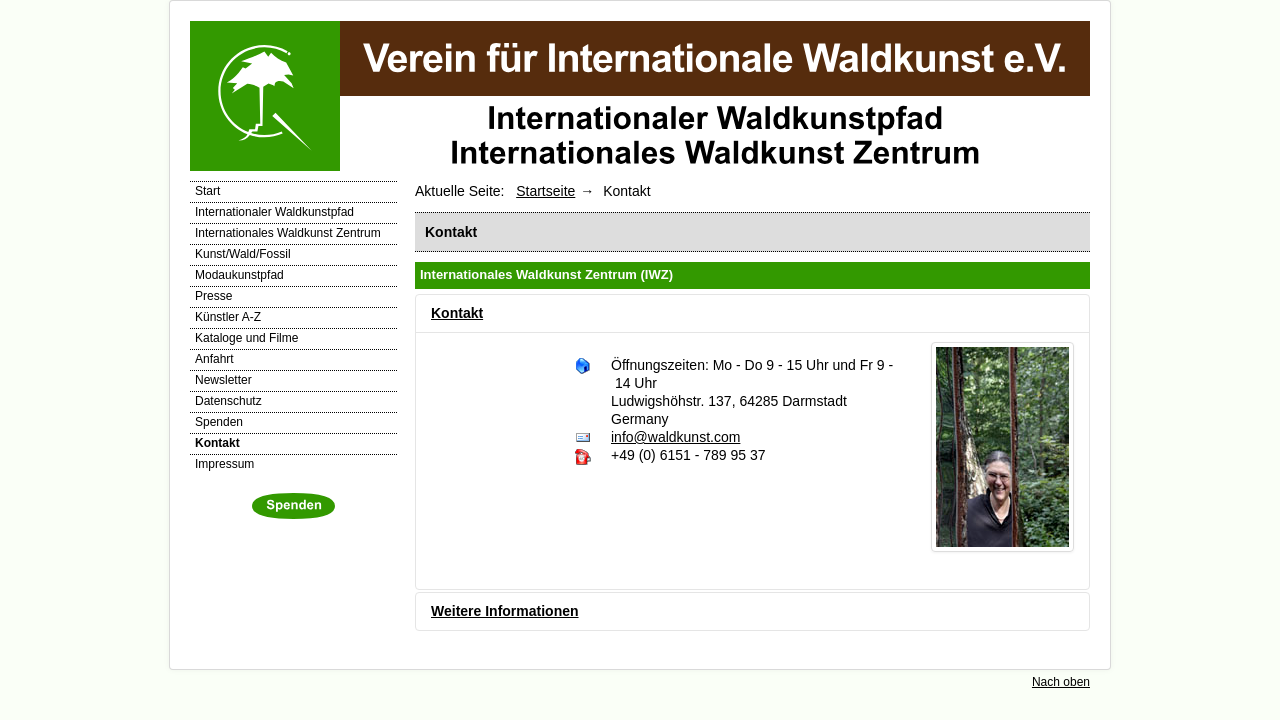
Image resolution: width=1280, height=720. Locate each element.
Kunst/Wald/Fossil (243, 254)
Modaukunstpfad (239, 275)
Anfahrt (214, 359)
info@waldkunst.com (675, 437)
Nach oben (1061, 682)
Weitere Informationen (505, 611)
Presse (213, 296)
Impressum (224, 464)
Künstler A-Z (228, 317)
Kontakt (217, 443)
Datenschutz (228, 401)
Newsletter (223, 380)
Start (207, 191)
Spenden (219, 422)
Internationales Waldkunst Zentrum (288, 233)
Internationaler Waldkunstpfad (274, 212)
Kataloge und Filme (246, 338)
